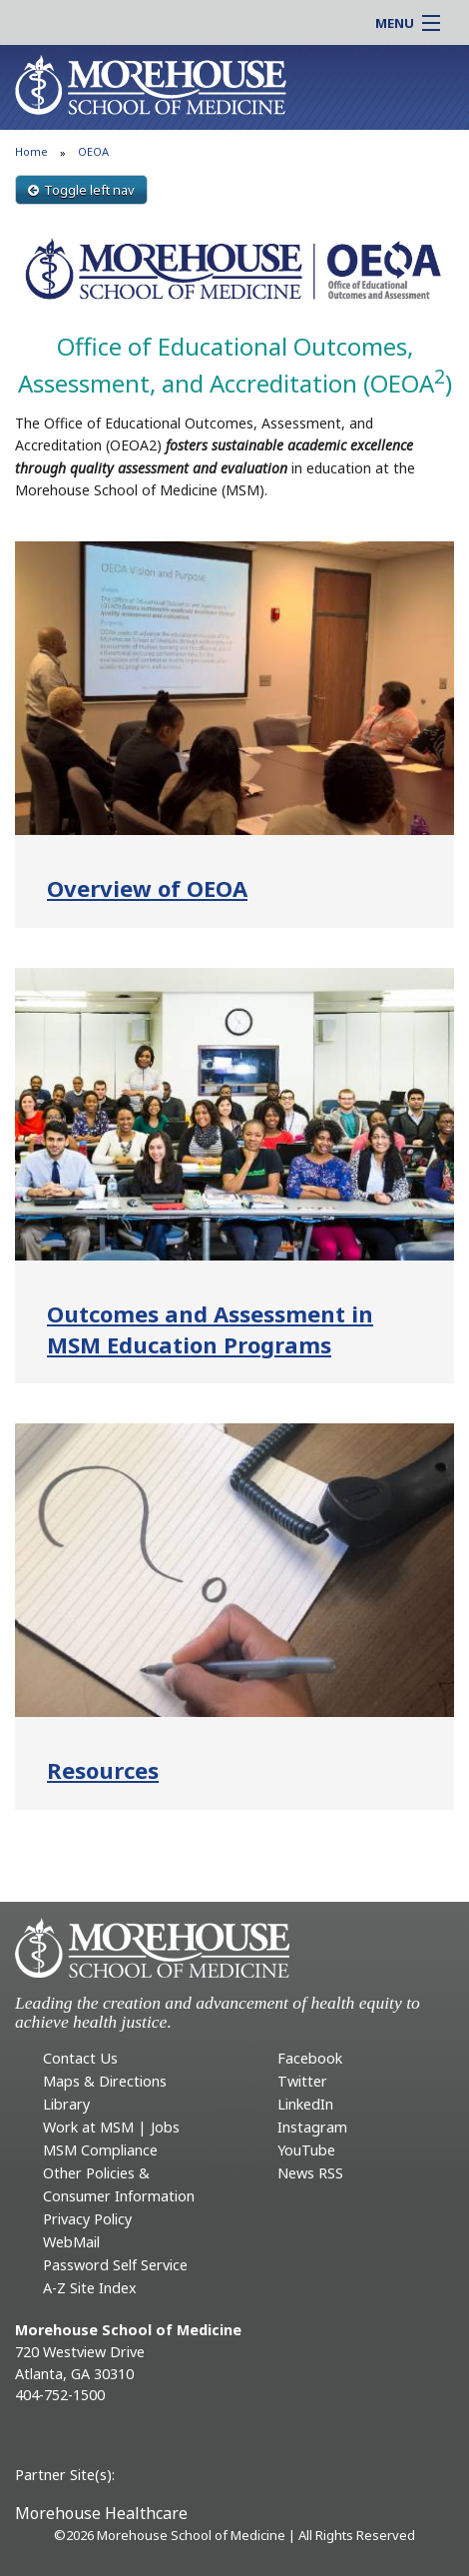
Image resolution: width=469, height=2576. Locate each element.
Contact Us (80, 2058)
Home (31, 151)
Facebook (309, 2058)
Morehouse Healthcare (101, 2513)
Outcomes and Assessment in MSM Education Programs (210, 1328)
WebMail (71, 2241)
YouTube (306, 2150)
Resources (103, 1770)
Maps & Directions (105, 2081)
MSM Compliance (100, 2150)
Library (66, 2104)
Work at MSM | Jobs (111, 2127)
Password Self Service (115, 2264)
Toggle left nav (81, 190)
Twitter (302, 2081)
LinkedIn (305, 2104)
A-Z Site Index (90, 2287)
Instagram (312, 2127)
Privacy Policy (87, 2218)
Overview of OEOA (147, 888)
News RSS (310, 2172)
